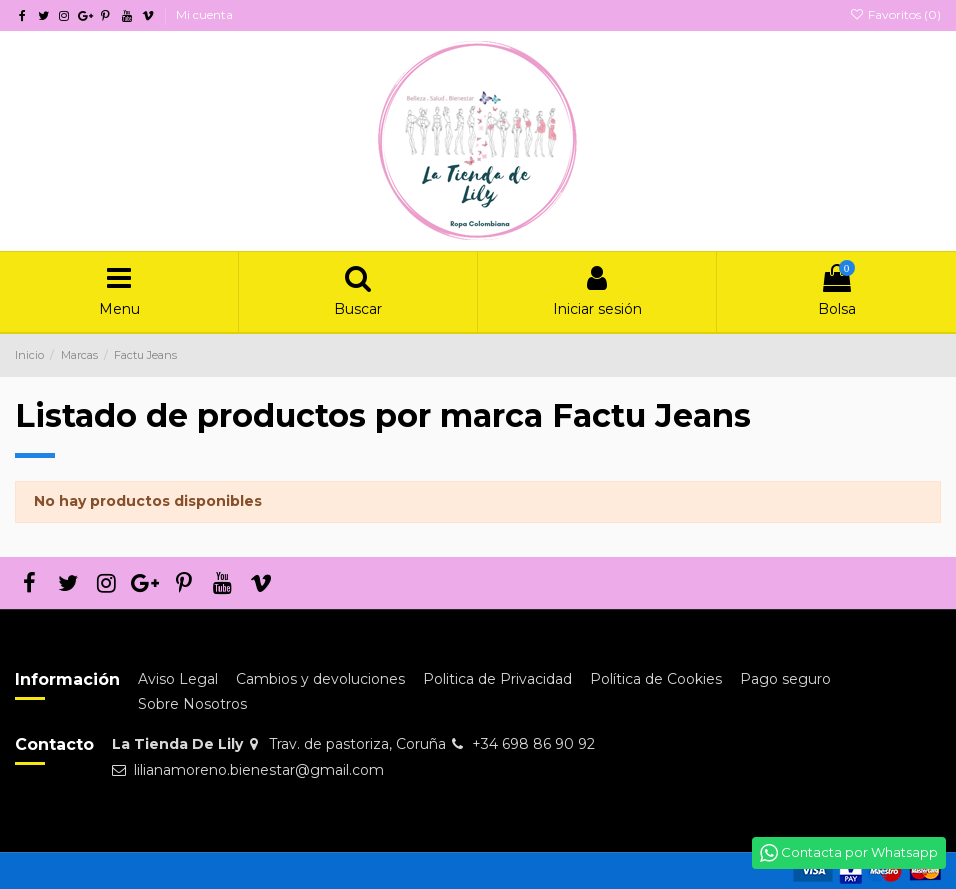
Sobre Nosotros (192, 704)
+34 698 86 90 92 (533, 744)
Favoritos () (895, 14)
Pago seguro (785, 679)
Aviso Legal (178, 679)
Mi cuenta (204, 14)
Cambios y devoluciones (320, 679)
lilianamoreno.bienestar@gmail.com (259, 770)
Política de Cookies (656, 679)
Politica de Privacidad (497, 679)
